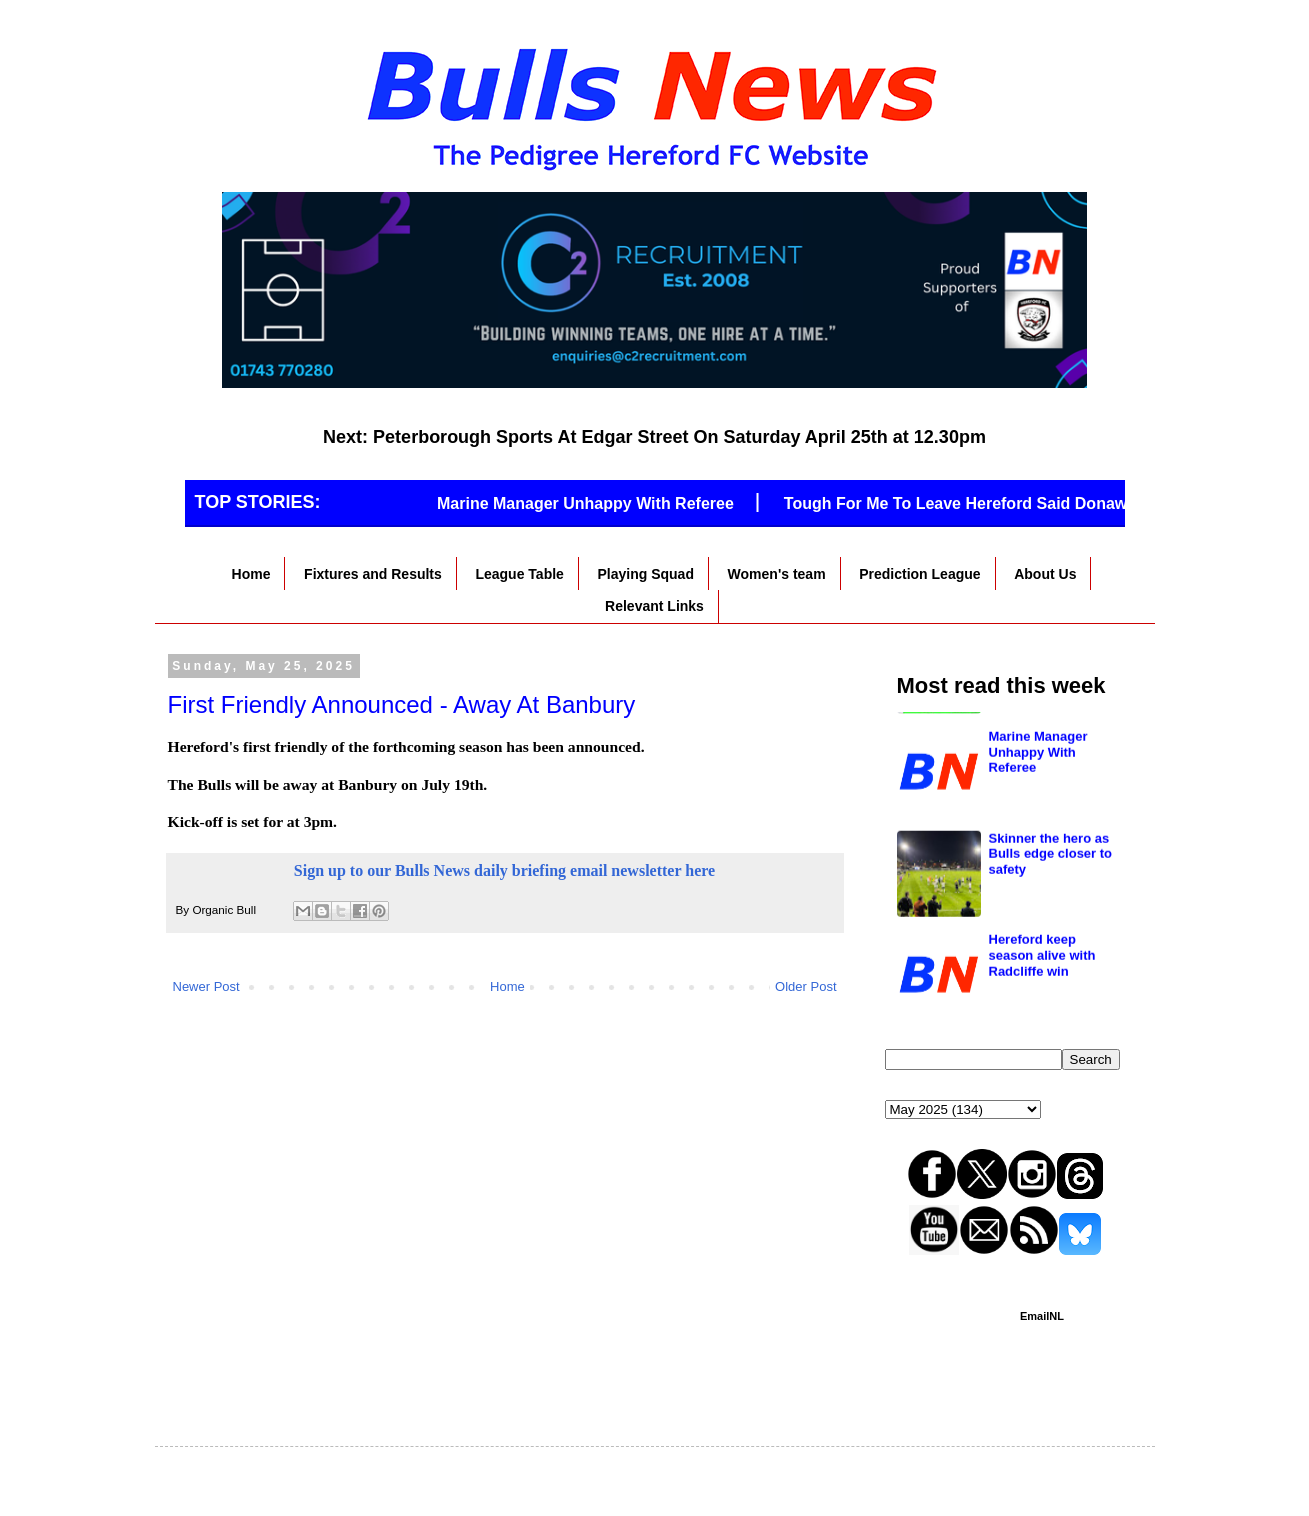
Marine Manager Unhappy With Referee (593, 503)
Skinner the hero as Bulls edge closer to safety (1051, 944)
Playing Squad (646, 574)
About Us (1045, 574)
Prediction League (919, 574)
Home (251, 574)
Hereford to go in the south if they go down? (1049, 741)
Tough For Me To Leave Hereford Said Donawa (968, 503)
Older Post (805, 986)
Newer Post (206, 986)
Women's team (777, 574)
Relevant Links (654, 606)
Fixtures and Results (373, 574)
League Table (519, 574)
